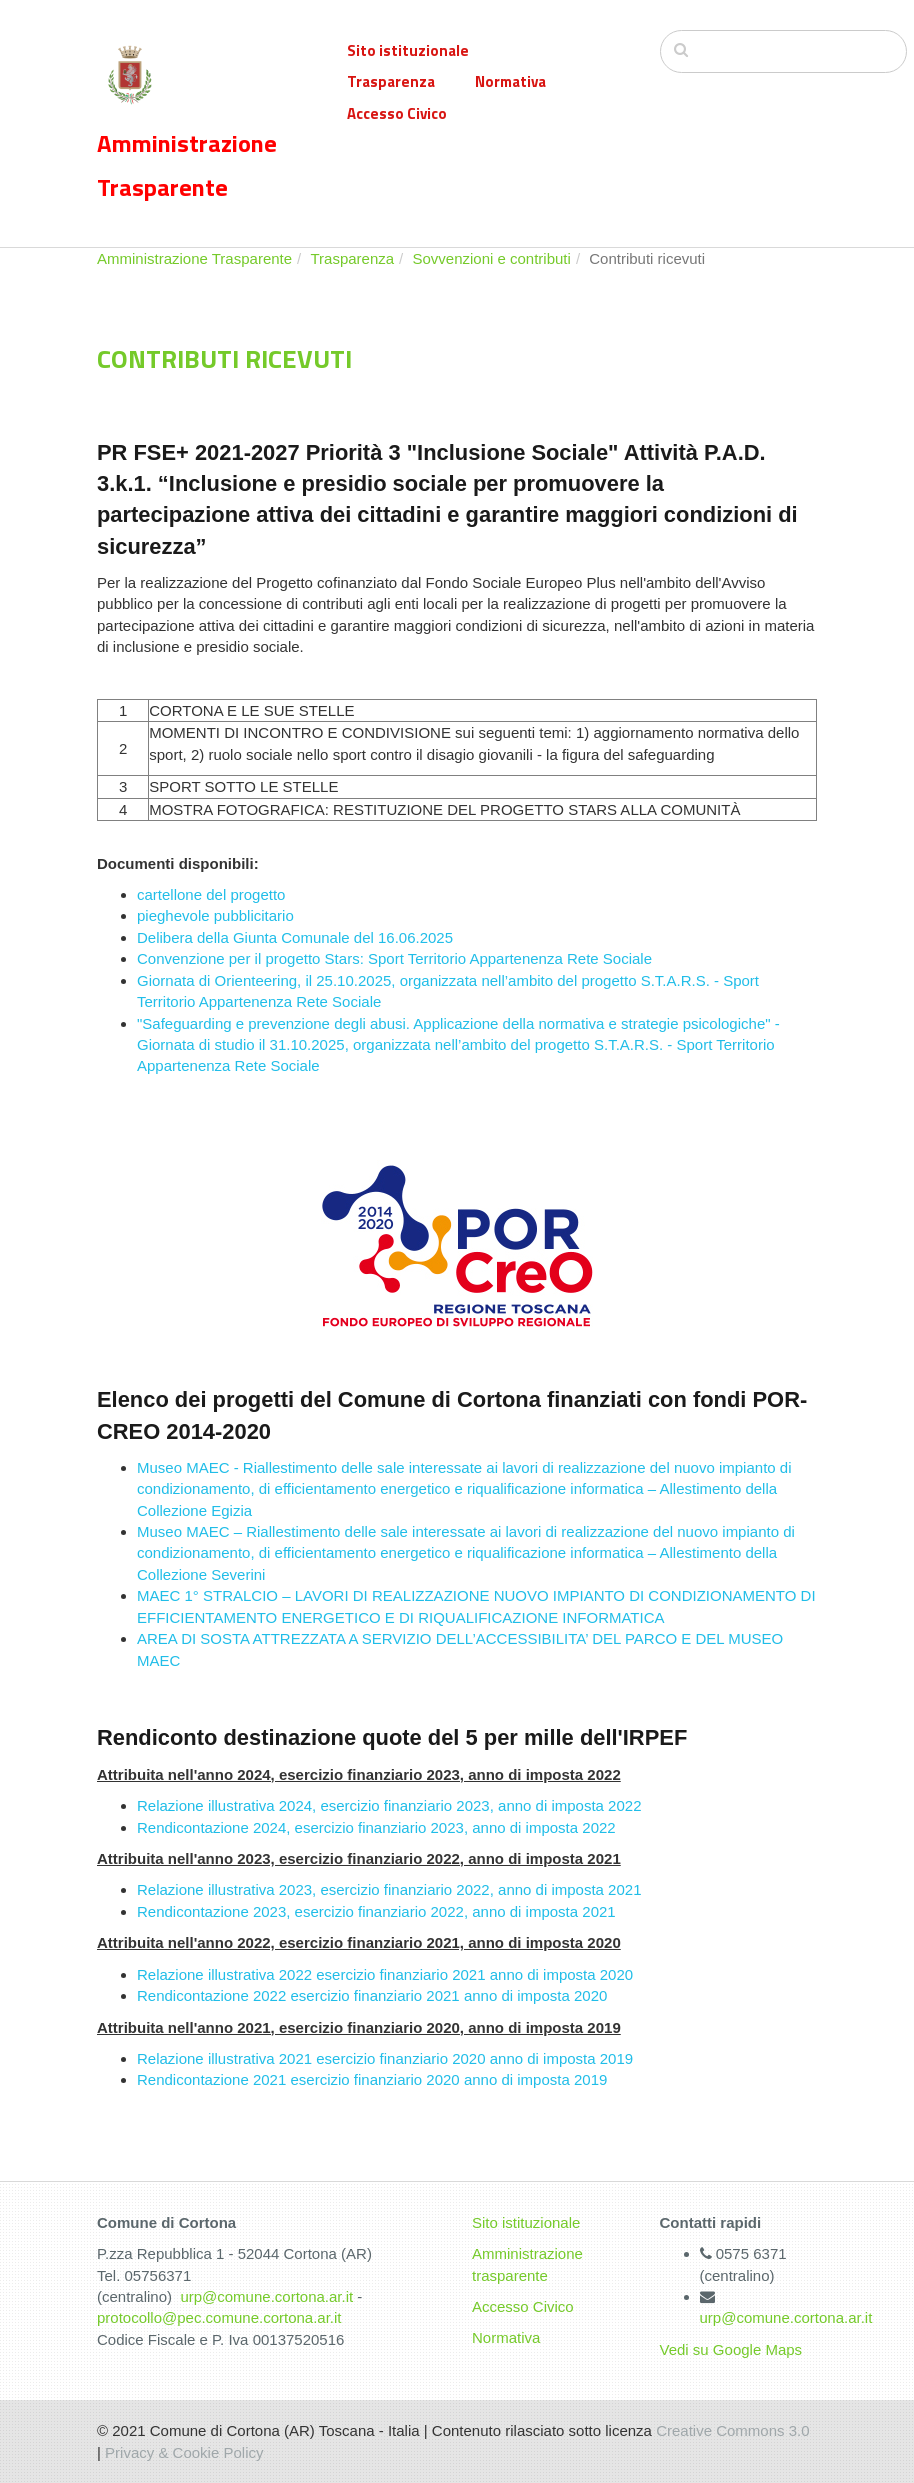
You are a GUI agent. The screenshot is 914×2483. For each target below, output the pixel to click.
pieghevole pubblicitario (215, 915)
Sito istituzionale (408, 50)
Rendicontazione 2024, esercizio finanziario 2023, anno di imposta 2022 (376, 1827)
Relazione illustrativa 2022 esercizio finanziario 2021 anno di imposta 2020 (385, 1974)
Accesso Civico (397, 113)
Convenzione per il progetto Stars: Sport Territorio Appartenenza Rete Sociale (394, 958)
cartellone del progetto (211, 894)
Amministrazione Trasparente (194, 258)
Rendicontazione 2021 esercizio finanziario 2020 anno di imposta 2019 (372, 2079)
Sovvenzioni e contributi (491, 258)
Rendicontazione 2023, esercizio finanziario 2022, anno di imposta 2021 (376, 1911)
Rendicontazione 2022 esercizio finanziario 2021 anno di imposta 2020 (372, 1995)
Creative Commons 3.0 (732, 2430)
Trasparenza (391, 81)
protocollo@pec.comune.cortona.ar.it (219, 2317)
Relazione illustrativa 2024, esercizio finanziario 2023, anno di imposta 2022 (389, 1805)
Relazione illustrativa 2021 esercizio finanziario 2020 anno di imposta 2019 (385, 2058)
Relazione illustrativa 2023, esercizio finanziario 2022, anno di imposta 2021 (389, 1889)
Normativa (510, 81)
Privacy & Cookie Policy (184, 2452)
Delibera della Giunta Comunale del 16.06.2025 (295, 937)
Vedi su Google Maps (731, 2349)
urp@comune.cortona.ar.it (266, 2296)
